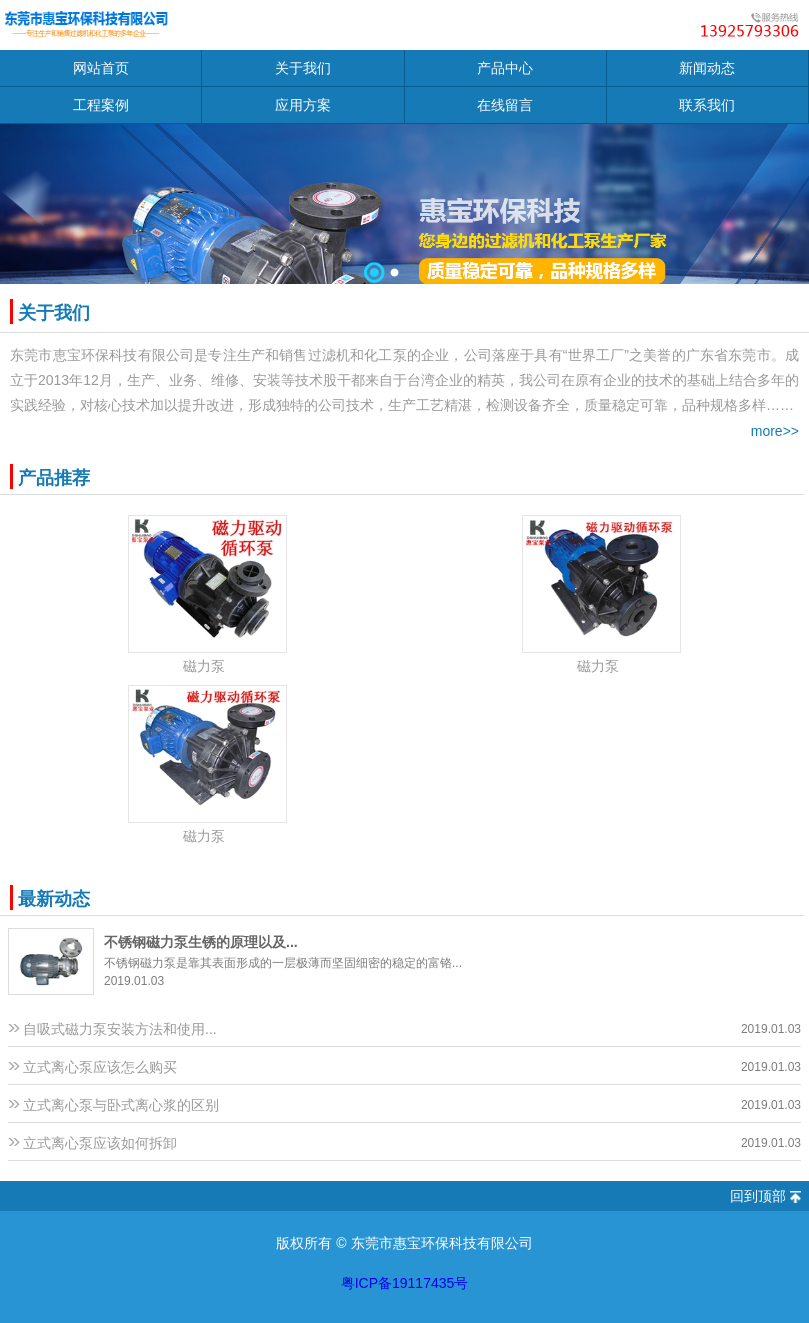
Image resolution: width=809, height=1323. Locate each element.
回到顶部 (758, 1196)
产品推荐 (54, 478)
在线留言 (505, 105)
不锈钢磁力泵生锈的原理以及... (201, 942)
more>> (775, 431)
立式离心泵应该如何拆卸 (100, 1143)
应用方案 (303, 105)
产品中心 (505, 68)
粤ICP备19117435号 (405, 1283)
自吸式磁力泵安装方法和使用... (120, 1029)
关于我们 (303, 68)
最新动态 (54, 899)
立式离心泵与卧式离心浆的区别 (121, 1105)
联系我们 (707, 105)
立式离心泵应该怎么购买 (100, 1067)
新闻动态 (707, 68)
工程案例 (101, 105)
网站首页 (101, 68)
